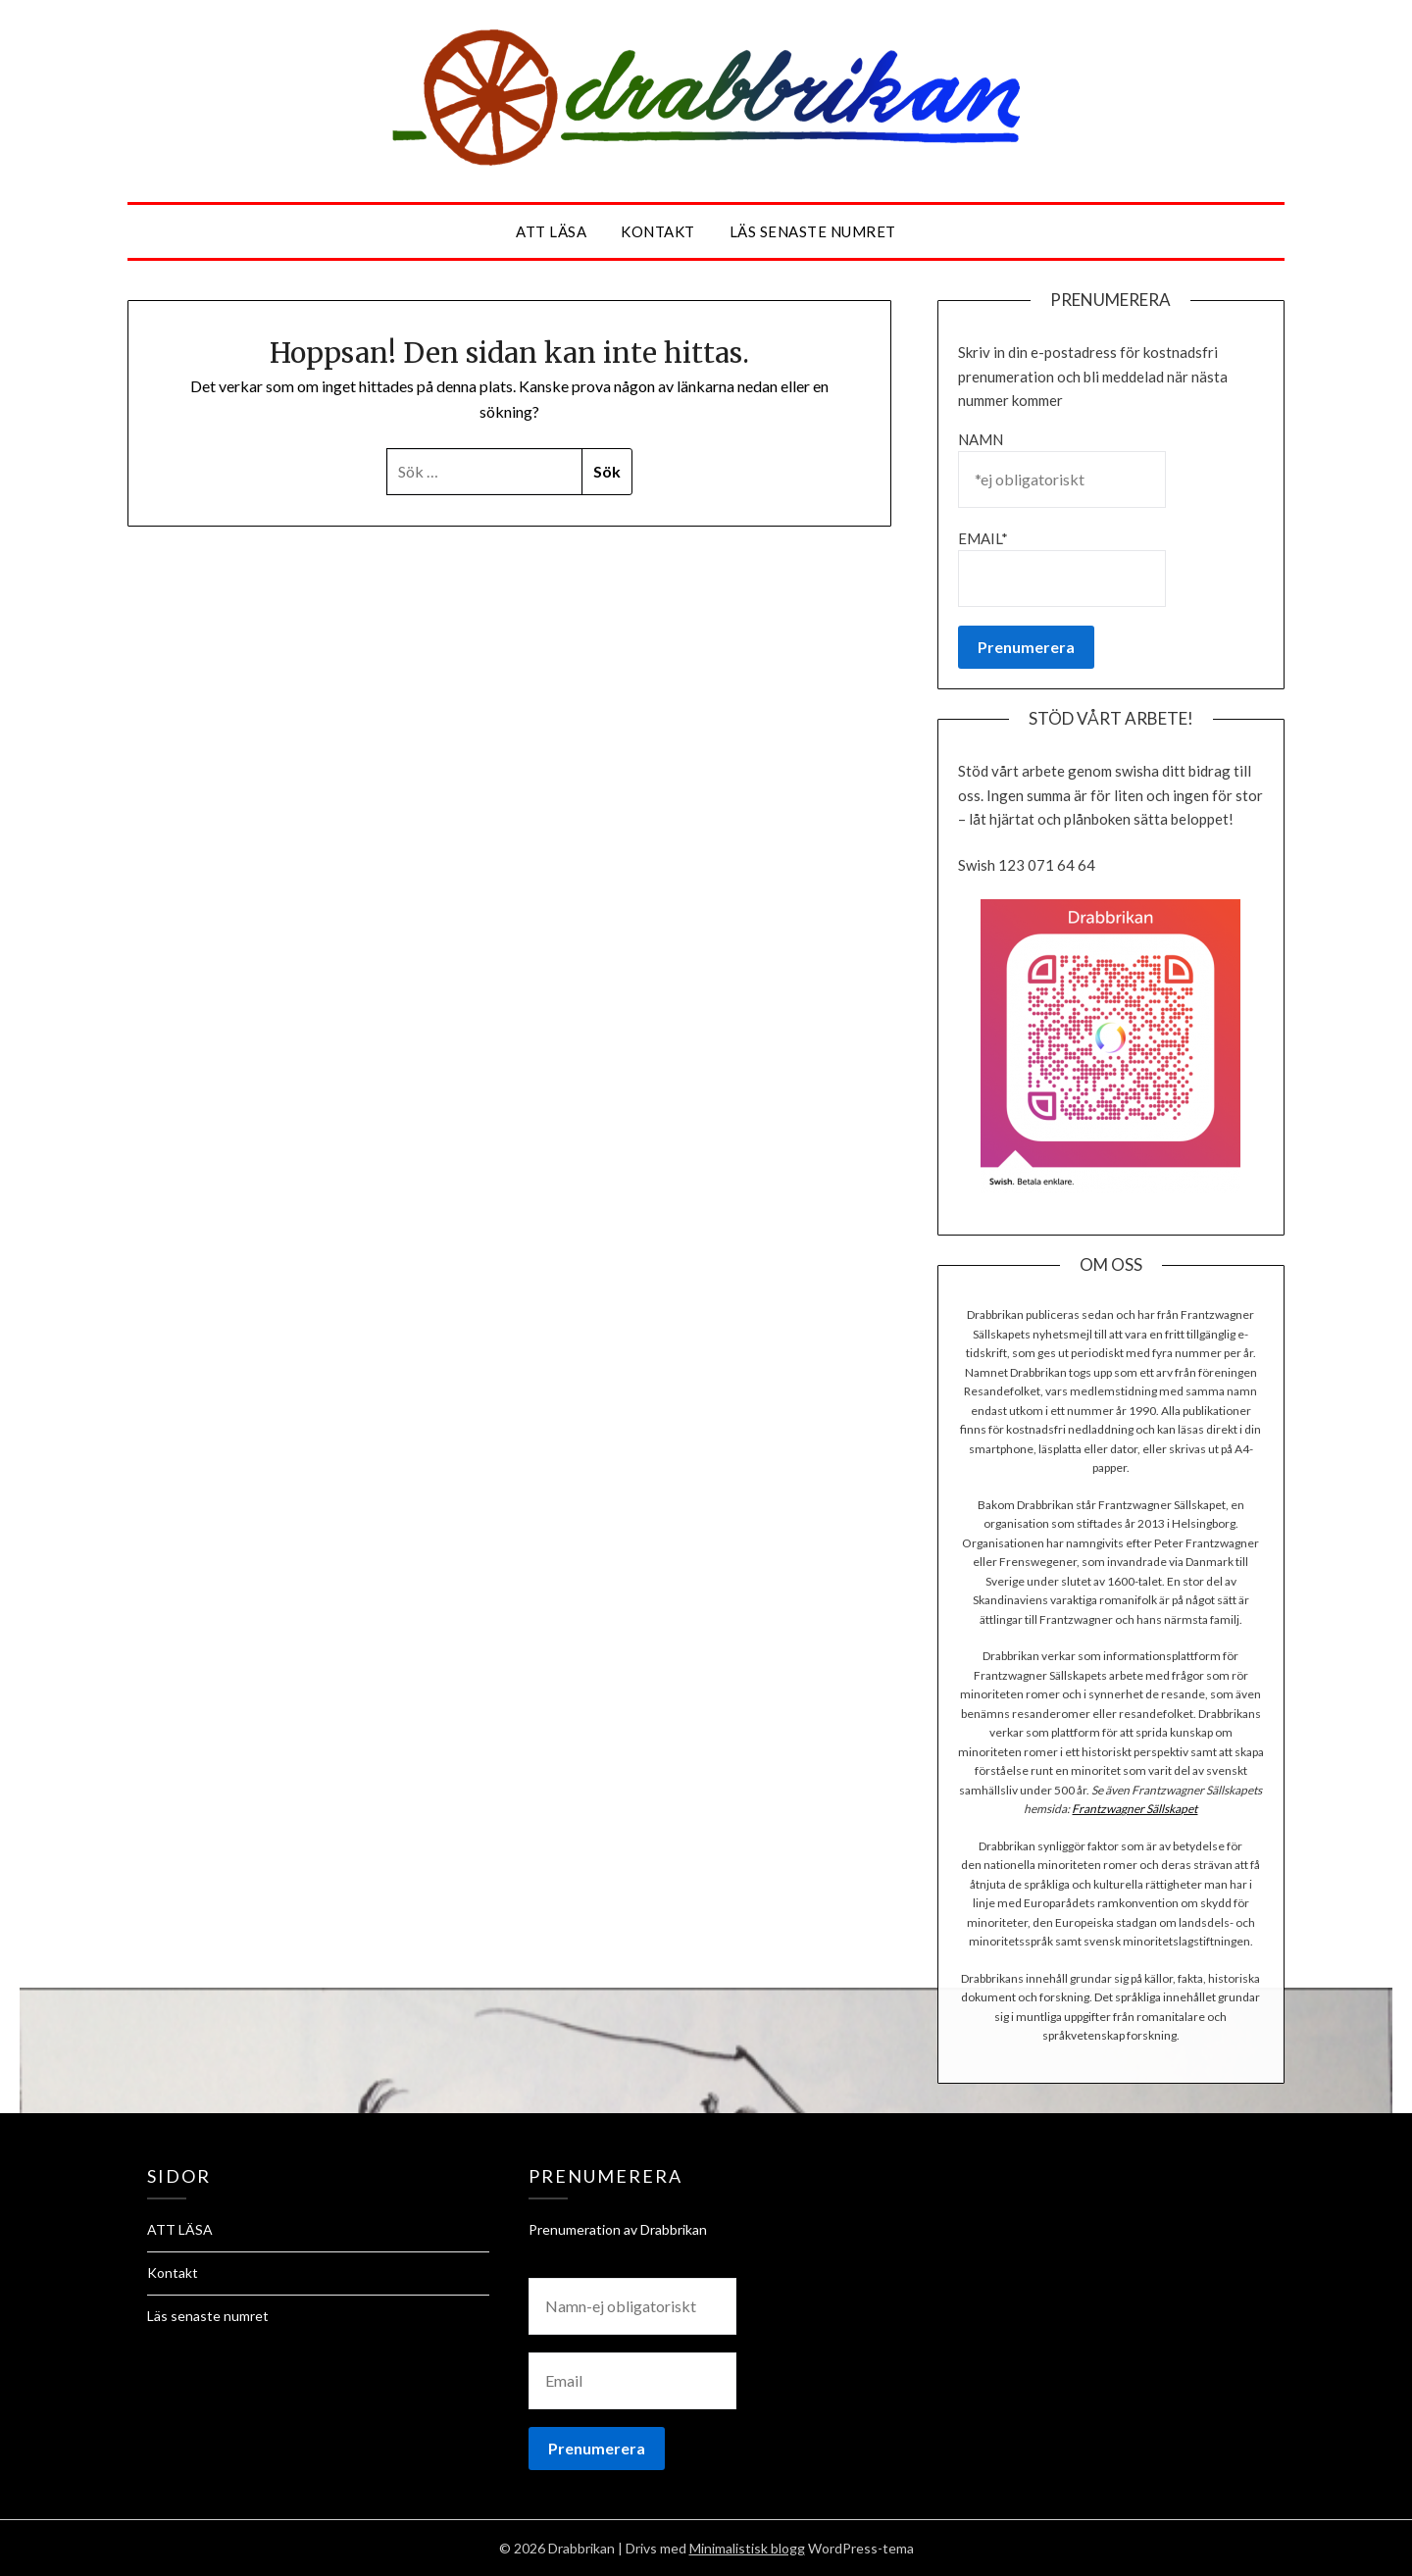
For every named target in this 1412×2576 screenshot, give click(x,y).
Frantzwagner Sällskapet (1134, 1808)
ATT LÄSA (551, 231)
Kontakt (658, 231)
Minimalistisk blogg (747, 2548)
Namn (1062, 469)
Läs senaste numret (813, 231)
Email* (1062, 568)
